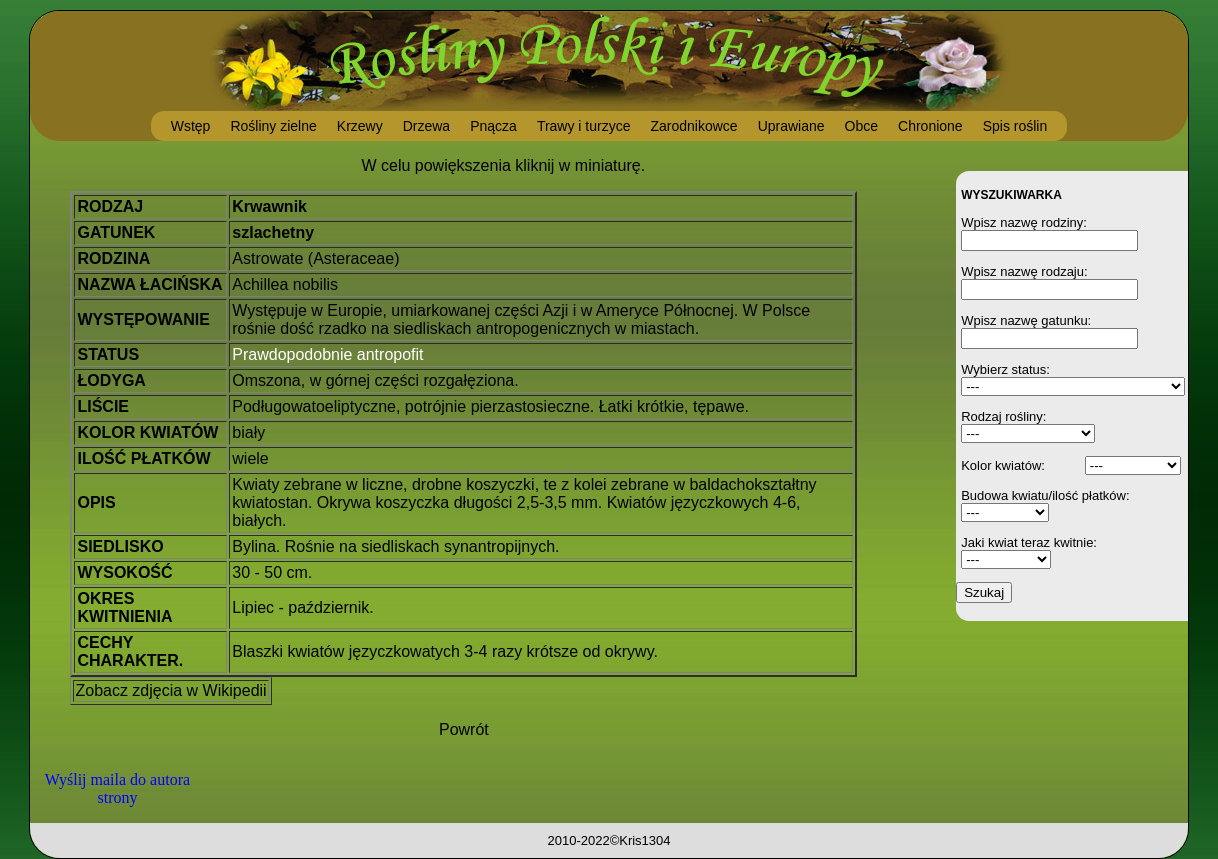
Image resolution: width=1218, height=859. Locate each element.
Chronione (930, 126)
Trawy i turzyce (584, 126)
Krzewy (360, 126)
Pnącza (493, 126)
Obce (861, 126)
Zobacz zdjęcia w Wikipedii (170, 690)
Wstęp (191, 126)
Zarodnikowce (693, 126)
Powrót (464, 729)
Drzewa (426, 126)
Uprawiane (791, 126)
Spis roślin (1015, 126)
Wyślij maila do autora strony (117, 788)
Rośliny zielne (273, 126)
